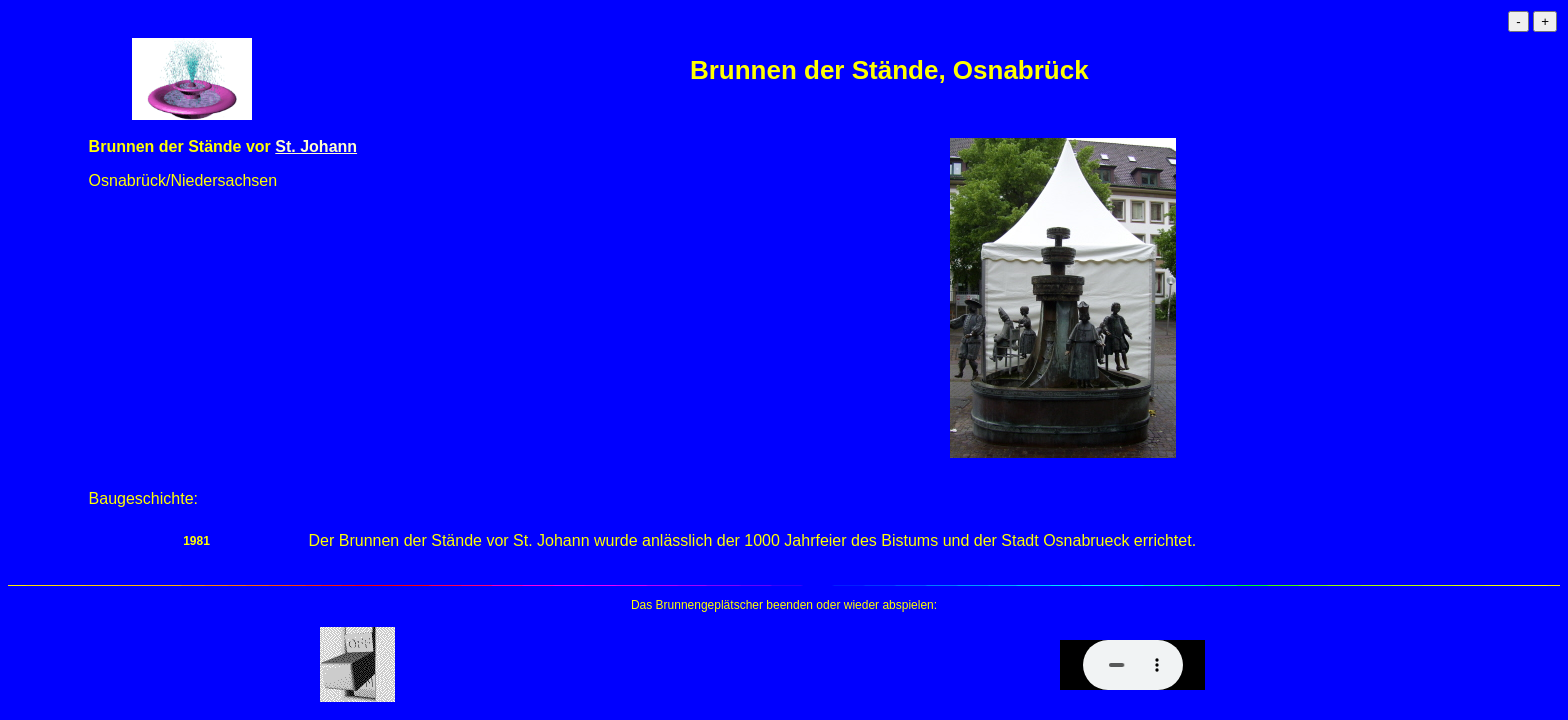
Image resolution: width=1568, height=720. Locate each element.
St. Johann (316, 146)
